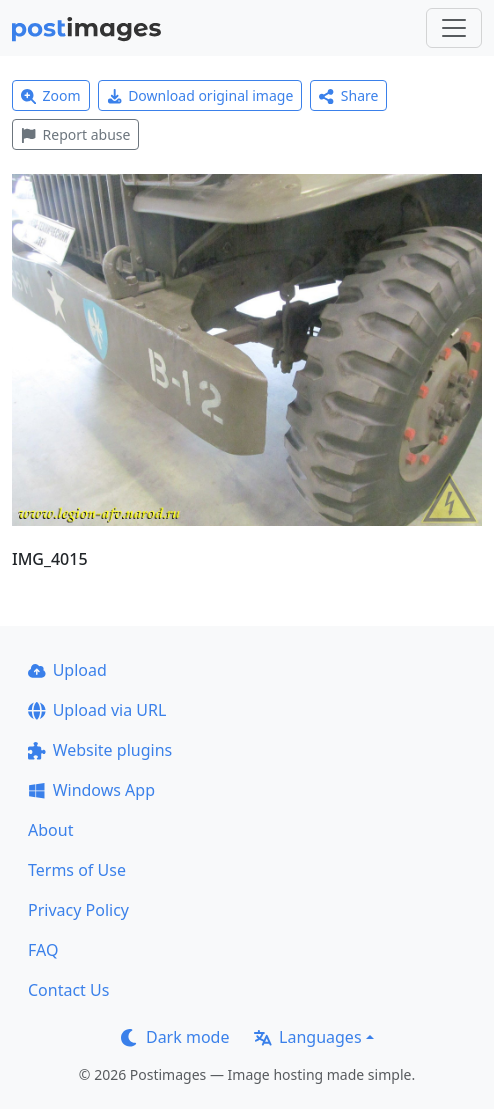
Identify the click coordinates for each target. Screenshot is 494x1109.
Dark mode (175, 1037)
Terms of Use (77, 870)
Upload (67, 670)
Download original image (200, 95)
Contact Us (68, 990)
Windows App (91, 790)
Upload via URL (97, 710)
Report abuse (75, 134)
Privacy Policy (78, 910)
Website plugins (100, 750)
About (50, 830)
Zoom (51, 95)
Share (348, 95)
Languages (307, 1037)
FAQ (43, 950)
